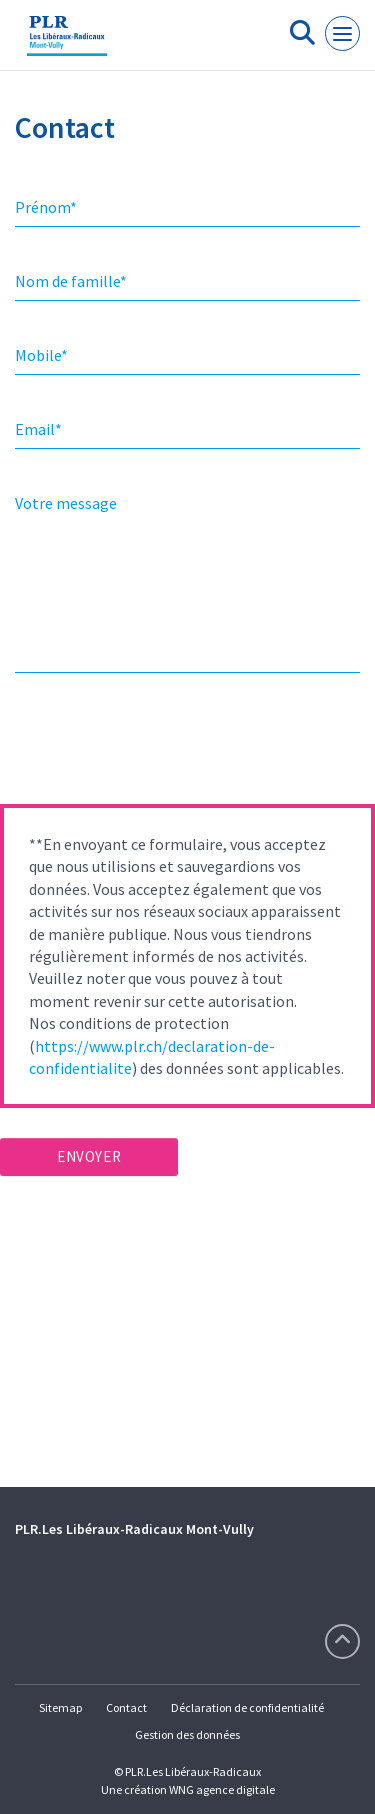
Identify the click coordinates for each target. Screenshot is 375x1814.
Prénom (46, 207)
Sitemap (60, 1707)
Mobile (41, 355)
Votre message (66, 503)
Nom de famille (71, 281)
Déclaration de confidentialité (247, 1707)
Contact (126, 1707)
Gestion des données (187, 1734)
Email (38, 429)
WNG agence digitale (222, 1789)
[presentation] (152, 745)
